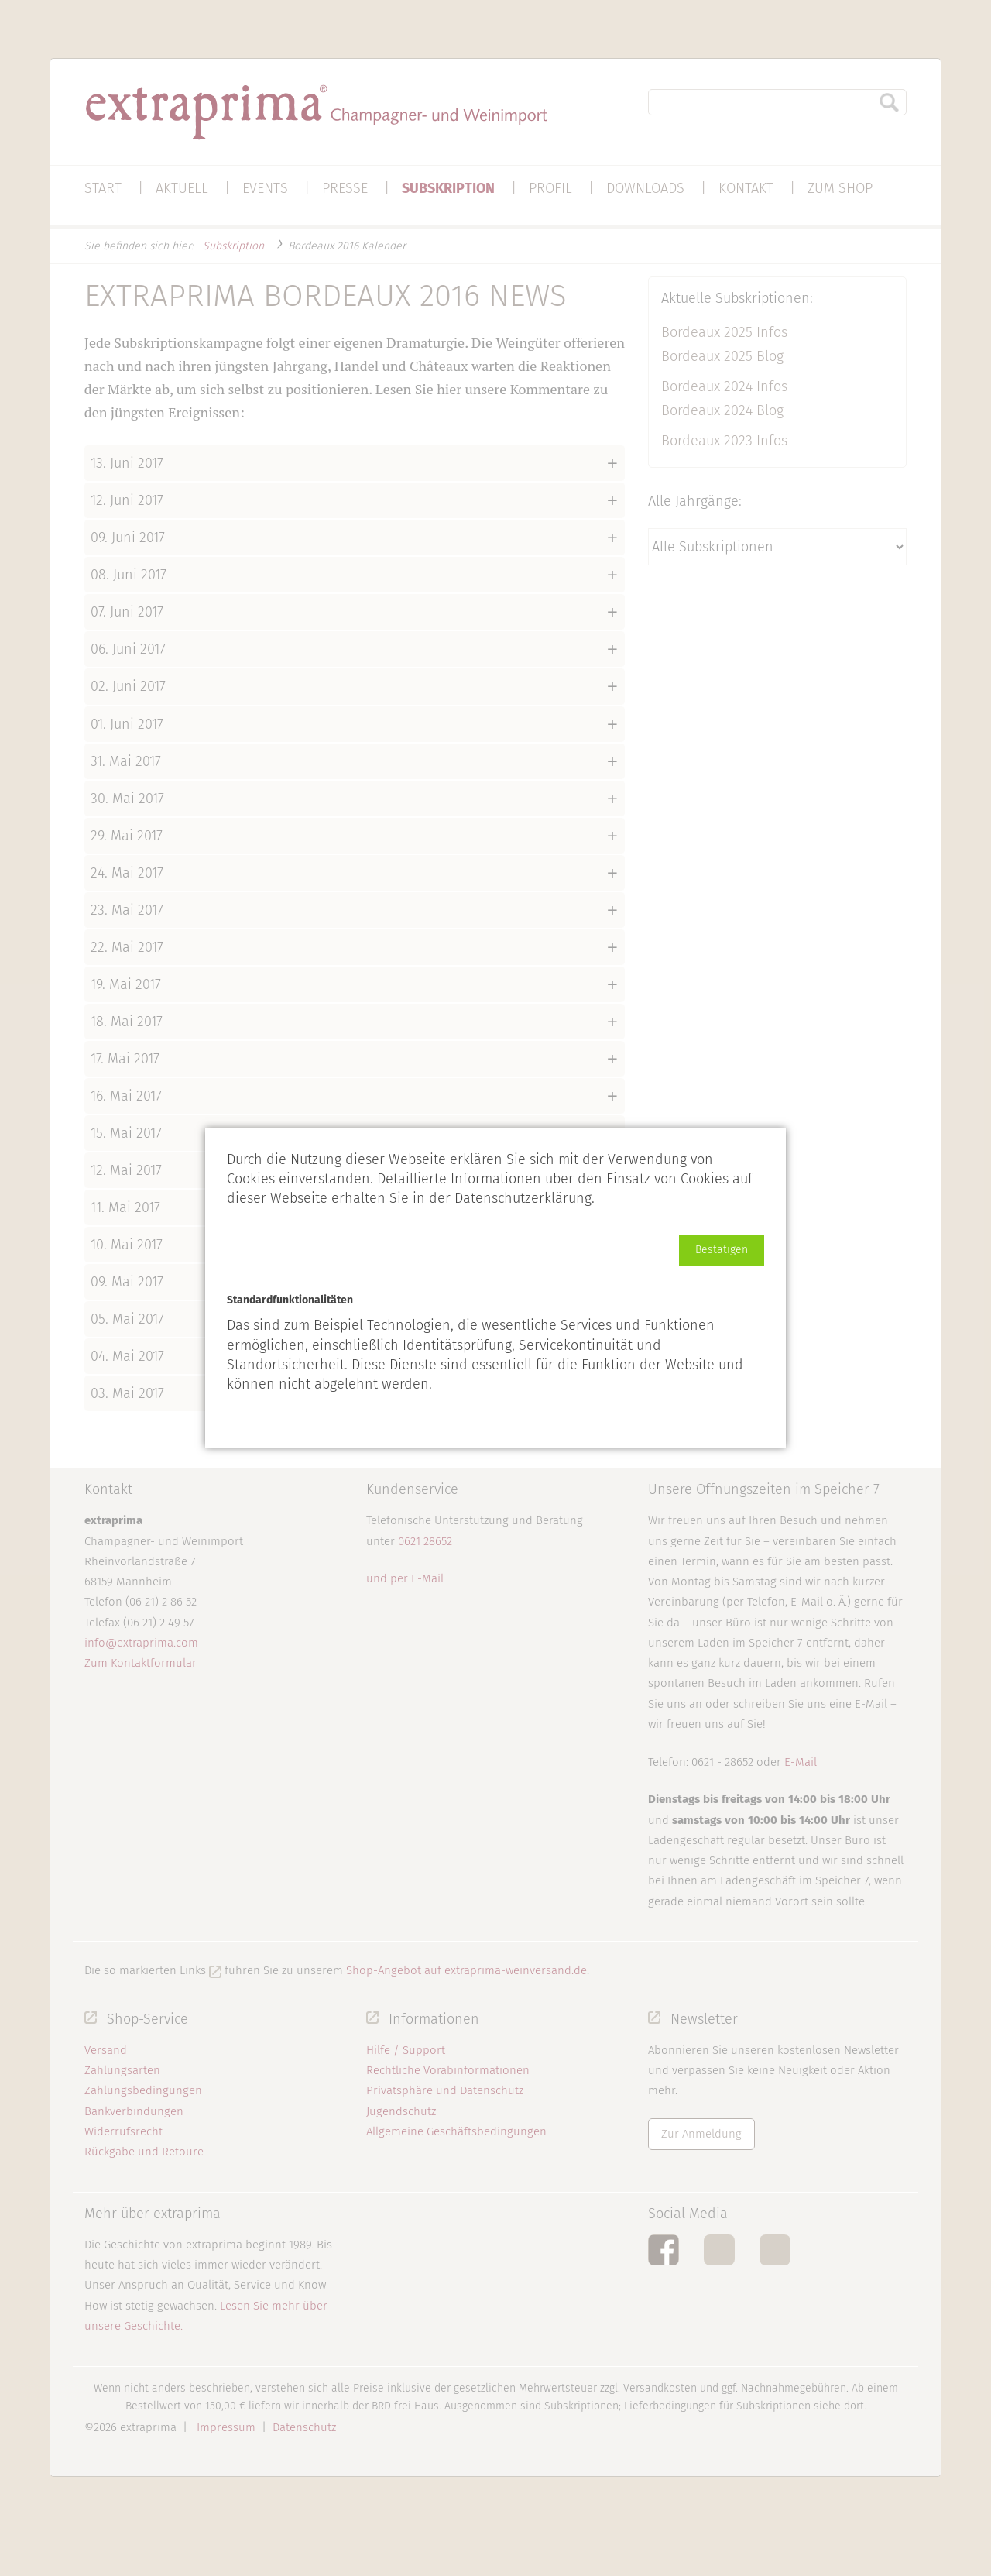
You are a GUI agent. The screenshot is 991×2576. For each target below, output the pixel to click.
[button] (721, 1250)
